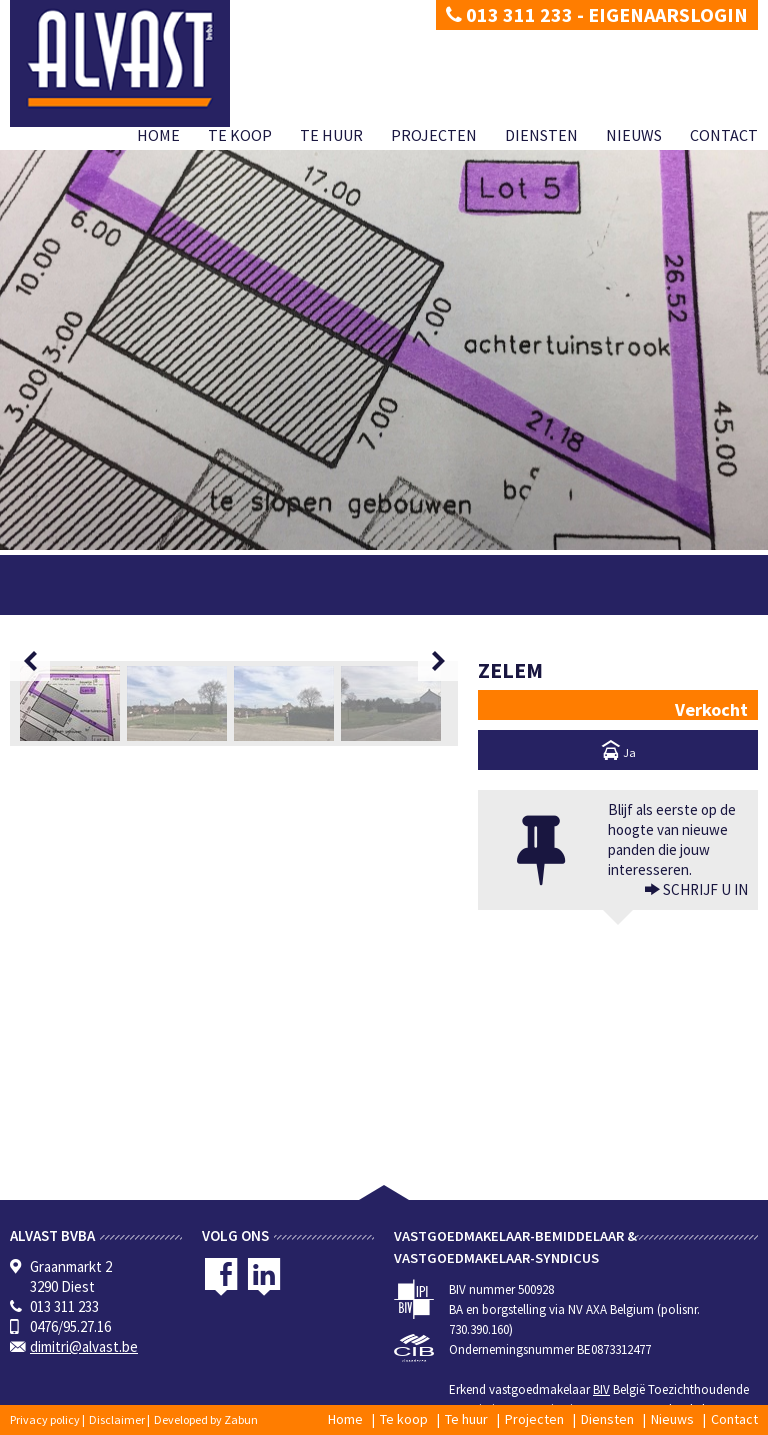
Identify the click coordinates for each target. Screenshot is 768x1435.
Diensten (541, 135)
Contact (724, 135)
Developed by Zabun (206, 1419)
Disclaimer (117, 1419)
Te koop (240, 135)
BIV (601, 1389)
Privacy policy (45, 1419)
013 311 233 (509, 14)
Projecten (434, 135)
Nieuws (634, 135)
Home (158, 135)
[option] (234, 828)
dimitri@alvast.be (84, 1346)
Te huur (331, 135)
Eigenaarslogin (668, 14)
